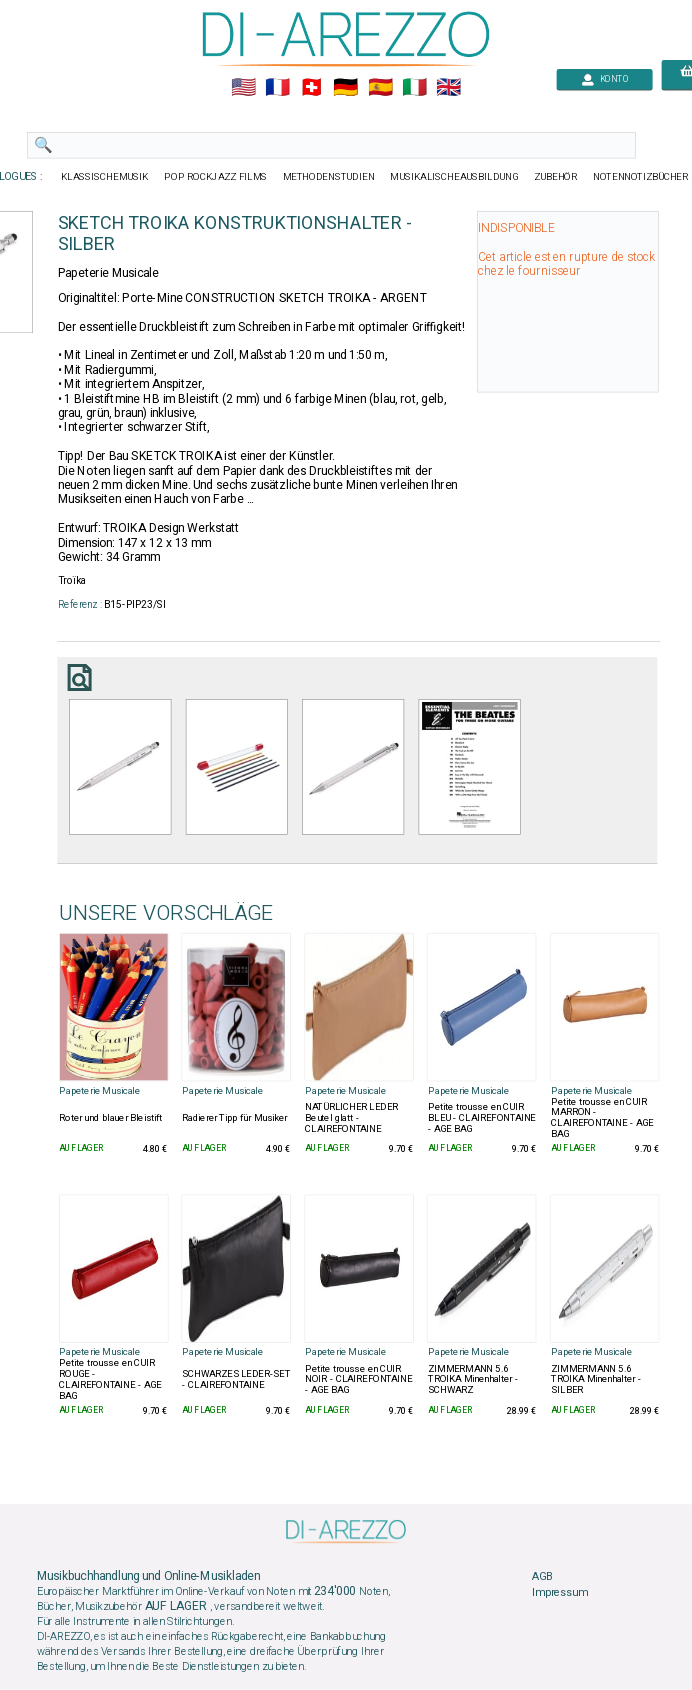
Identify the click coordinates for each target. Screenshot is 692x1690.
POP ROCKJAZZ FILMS (215, 177)
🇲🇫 (277, 88)
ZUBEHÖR (556, 177)
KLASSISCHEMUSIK (105, 177)
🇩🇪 (345, 88)
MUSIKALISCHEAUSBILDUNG (454, 177)
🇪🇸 (380, 88)
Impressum (560, 1593)
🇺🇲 (243, 88)
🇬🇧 (448, 88)
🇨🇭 (311, 88)
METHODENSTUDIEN (329, 177)
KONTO (605, 79)
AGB (542, 1577)
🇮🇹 (414, 88)
